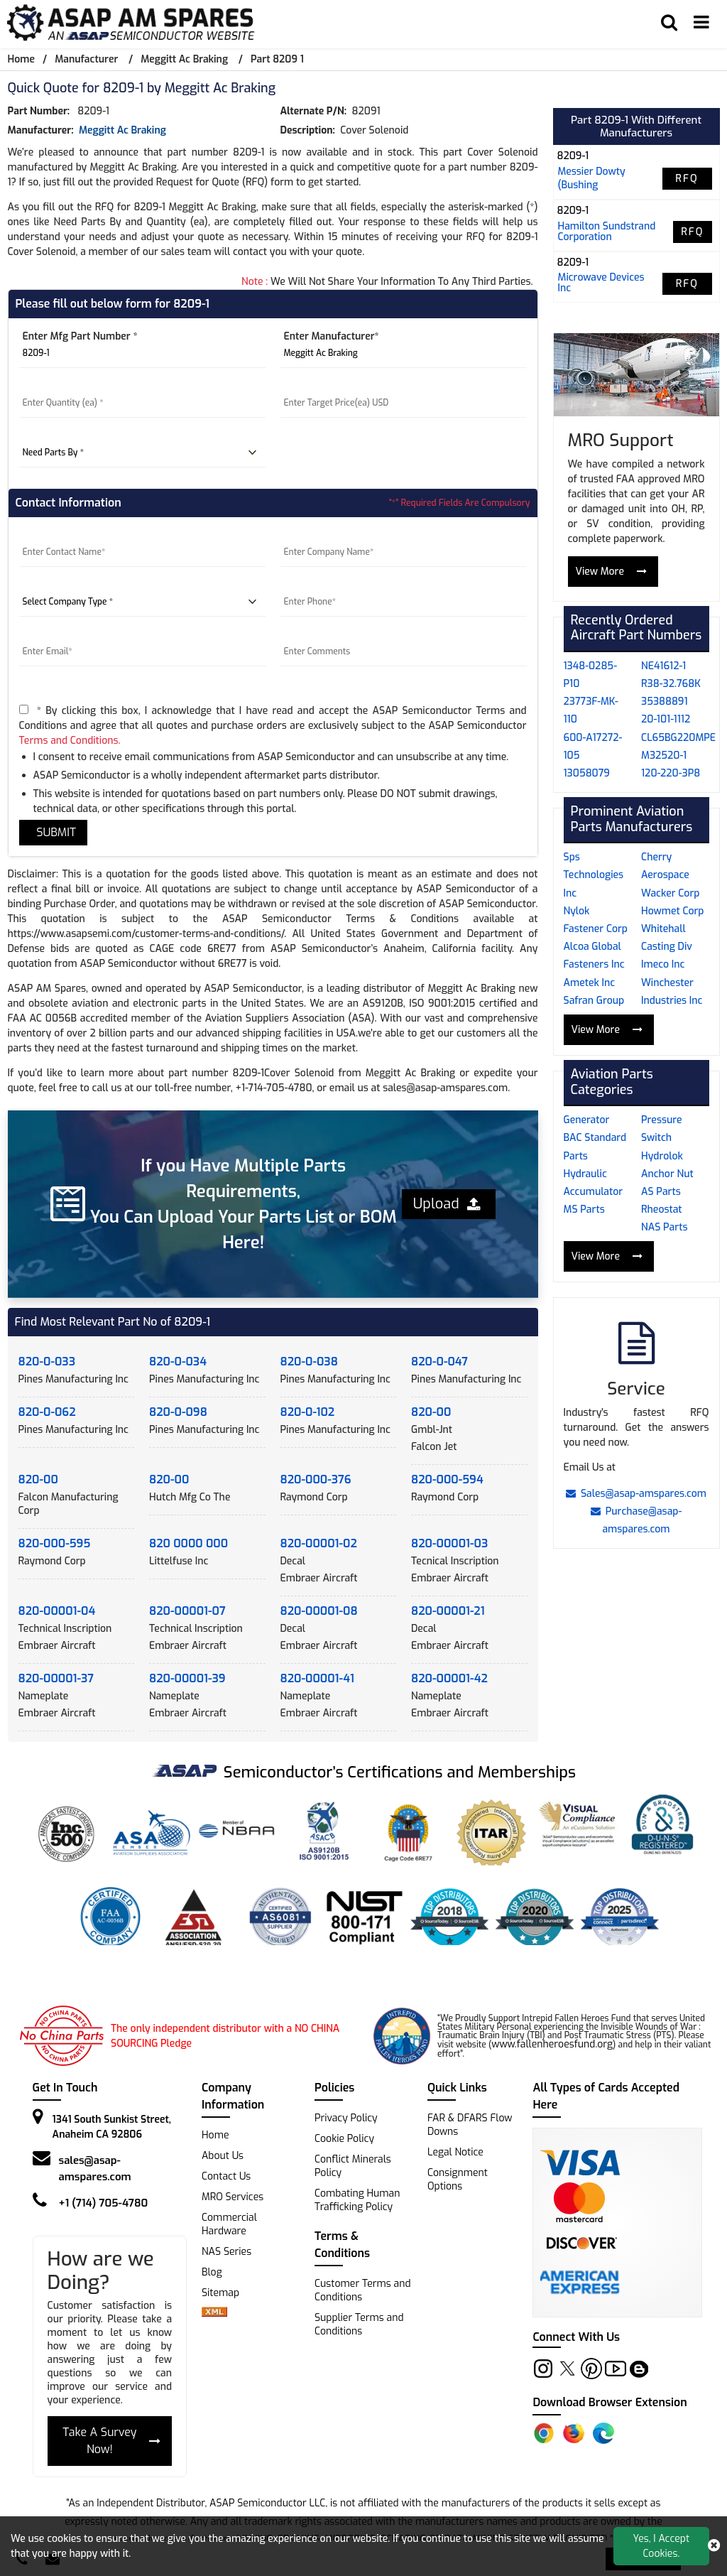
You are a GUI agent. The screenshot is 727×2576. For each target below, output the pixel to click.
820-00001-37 (56, 1678)
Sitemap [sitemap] (226, 2293)
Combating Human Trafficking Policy (357, 2200)
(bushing (578, 185)
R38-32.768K (671, 684)
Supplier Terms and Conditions (359, 2324)
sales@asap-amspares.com (95, 2168)
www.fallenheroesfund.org (552, 2044)
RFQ (686, 178)
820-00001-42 (449, 1678)
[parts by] (142, 453)
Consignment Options (457, 2179)
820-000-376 (315, 1479)
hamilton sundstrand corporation (607, 232)
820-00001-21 (448, 1610)
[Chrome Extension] (543, 2433)
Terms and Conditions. (70, 740)
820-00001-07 (187, 1610)
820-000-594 (447, 1479)
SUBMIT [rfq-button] (54, 832)
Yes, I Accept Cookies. (661, 2546)
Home (21, 59)
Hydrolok (662, 1156)
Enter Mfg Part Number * (80, 336)
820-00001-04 (57, 1610)
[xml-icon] (214, 2313)
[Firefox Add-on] (573, 2433)
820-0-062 (47, 1412)
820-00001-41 (317, 1678)
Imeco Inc (662, 964)
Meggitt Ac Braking (184, 59)
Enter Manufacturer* (331, 336)
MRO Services (232, 2197)
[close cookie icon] (714, 2546)
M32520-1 (664, 755)
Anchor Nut (667, 1174)
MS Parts (584, 1209)
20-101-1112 (665, 719)
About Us (223, 2156)
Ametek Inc (590, 983)
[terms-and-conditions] (23, 709)
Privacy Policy (346, 2118)
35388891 (664, 701)
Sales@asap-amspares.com (636, 1493)
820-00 (431, 1412)
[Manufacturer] (403, 354)
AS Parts (661, 1191)
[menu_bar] (701, 22)
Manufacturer (86, 59)
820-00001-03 (449, 1543)
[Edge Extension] (603, 2433)
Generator (587, 1120)
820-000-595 (54, 1543)
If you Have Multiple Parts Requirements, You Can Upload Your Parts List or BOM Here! (243, 1204)
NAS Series (226, 2251)
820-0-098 (178, 1412)
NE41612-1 (663, 666)
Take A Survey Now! (111, 2441)
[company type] (142, 602)
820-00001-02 (318, 1543)
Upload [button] (447, 1203)
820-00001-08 (319, 1610)
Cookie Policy (344, 2138)
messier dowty (591, 171)
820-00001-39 (187, 1678)
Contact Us (226, 2176)
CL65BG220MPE (678, 738)
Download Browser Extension (609, 2402)
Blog (212, 2272)
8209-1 (573, 156)
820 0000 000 (188, 1543)
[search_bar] (669, 22)
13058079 (587, 773)
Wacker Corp (670, 893)
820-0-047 (439, 1361)
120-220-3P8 (670, 773)
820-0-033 (46, 1361)
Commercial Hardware (229, 2224)
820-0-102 (307, 1412)
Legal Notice (455, 2152)
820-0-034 (178, 1361)
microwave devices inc (601, 283)
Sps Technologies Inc (594, 874)
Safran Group (594, 1000)
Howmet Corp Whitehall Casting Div (672, 928)
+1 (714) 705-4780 (103, 2203)
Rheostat (661, 1209)
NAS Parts (664, 1227)
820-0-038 (309, 1361)
